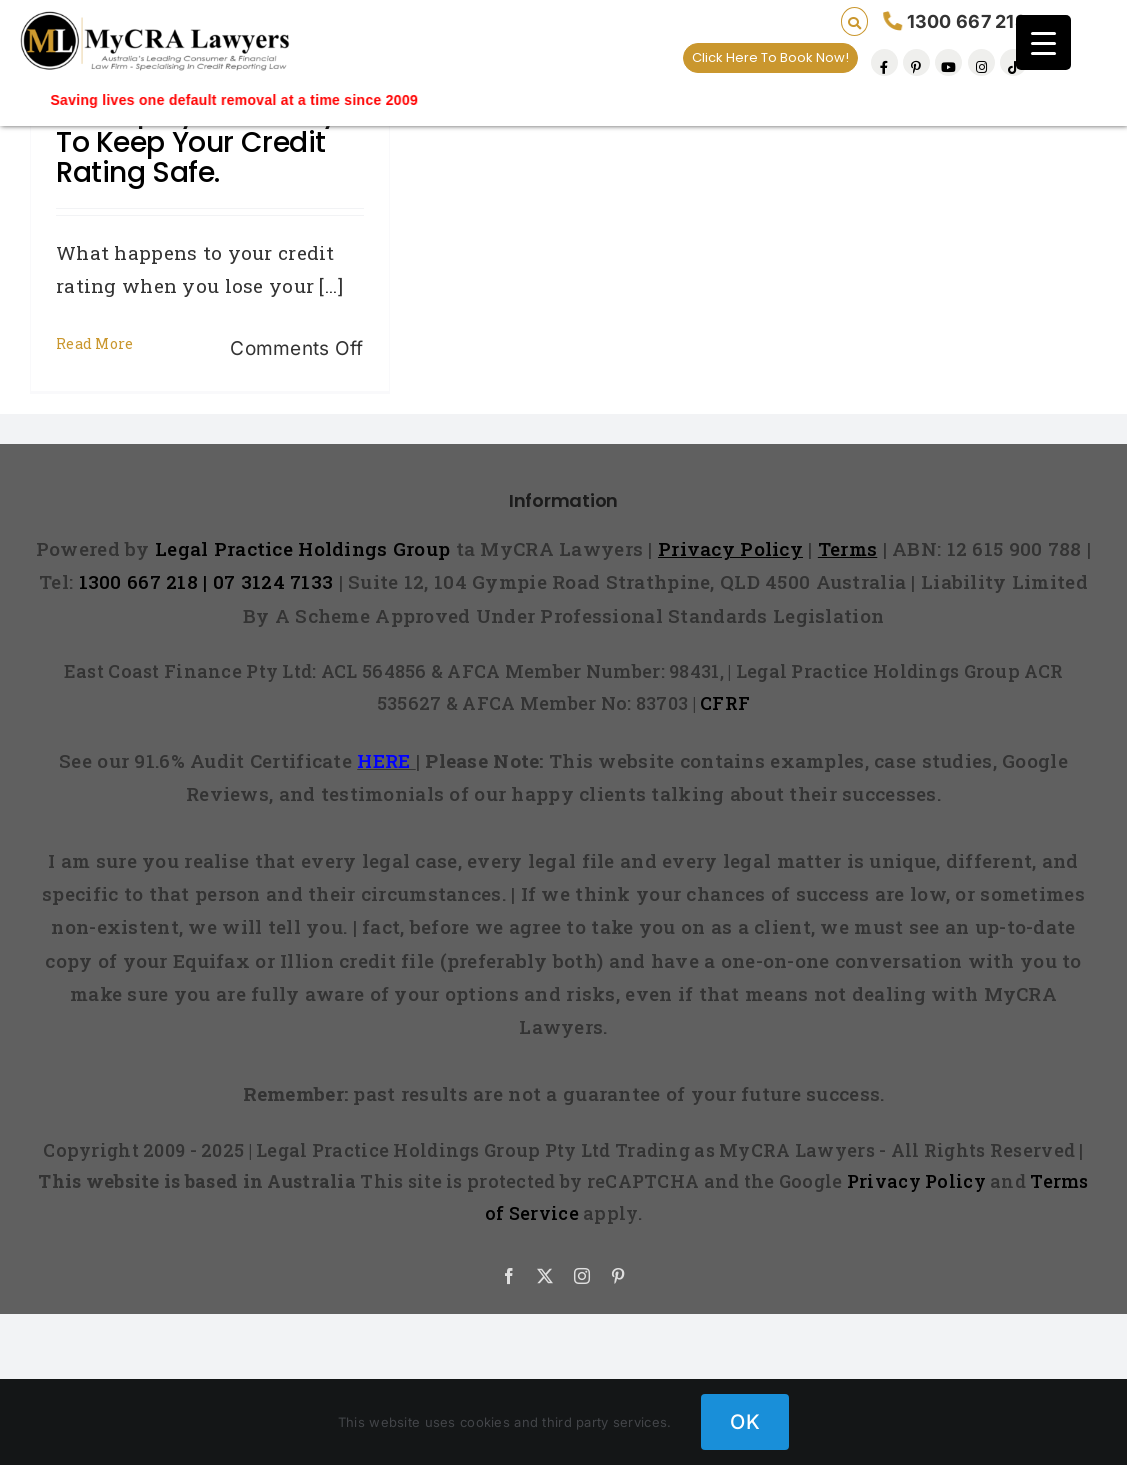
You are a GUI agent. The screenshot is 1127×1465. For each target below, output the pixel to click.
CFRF (725, 703)
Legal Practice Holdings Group (305, 548)
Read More (95, 343)
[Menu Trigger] (1043, 42)
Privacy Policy (916, 1181)
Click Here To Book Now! (770, 57)
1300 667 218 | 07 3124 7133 (206, 581)
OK (745, 1422)
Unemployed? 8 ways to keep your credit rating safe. (204, 142)
